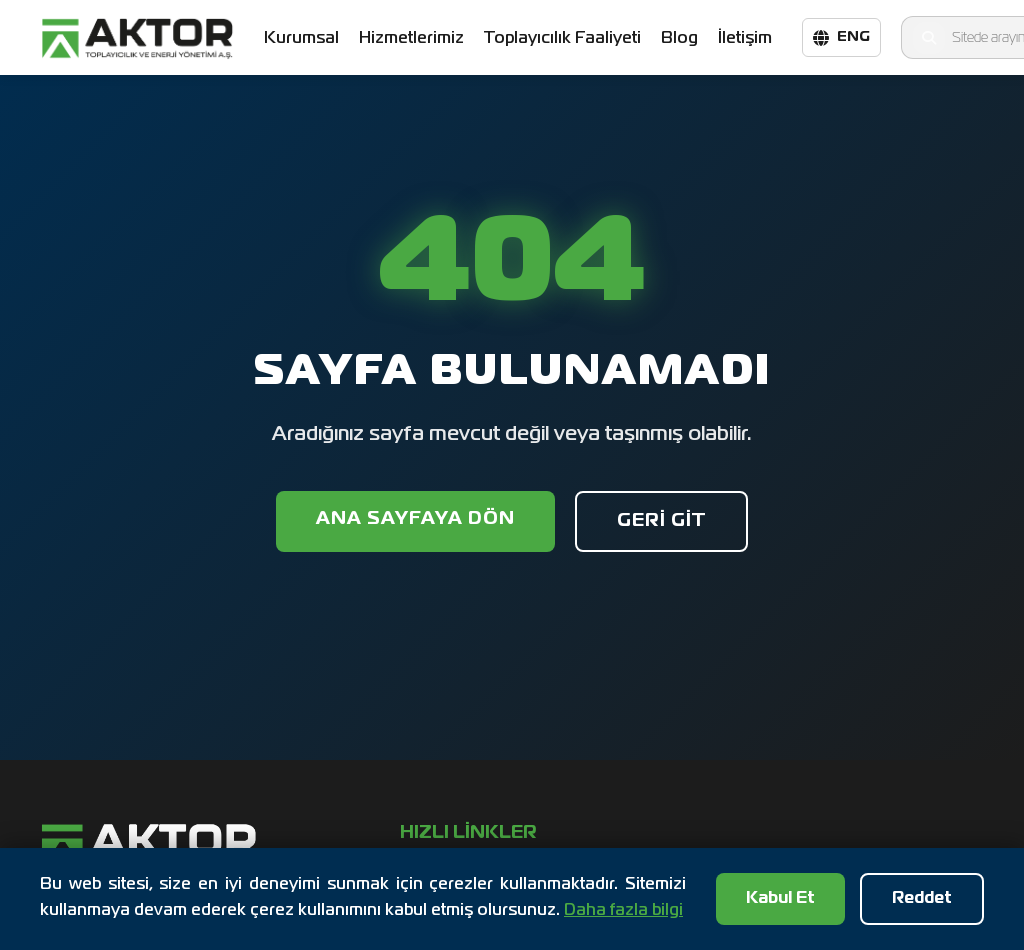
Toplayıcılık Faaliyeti (562, 39)
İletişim (745, 38)
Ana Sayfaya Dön (415, 519)
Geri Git (661, 521)
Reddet (922, 899)
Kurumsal (301, 39)
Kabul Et (780, 899)
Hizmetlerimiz (411, 39)
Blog (679, 39)
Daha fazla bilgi (623, 911)
